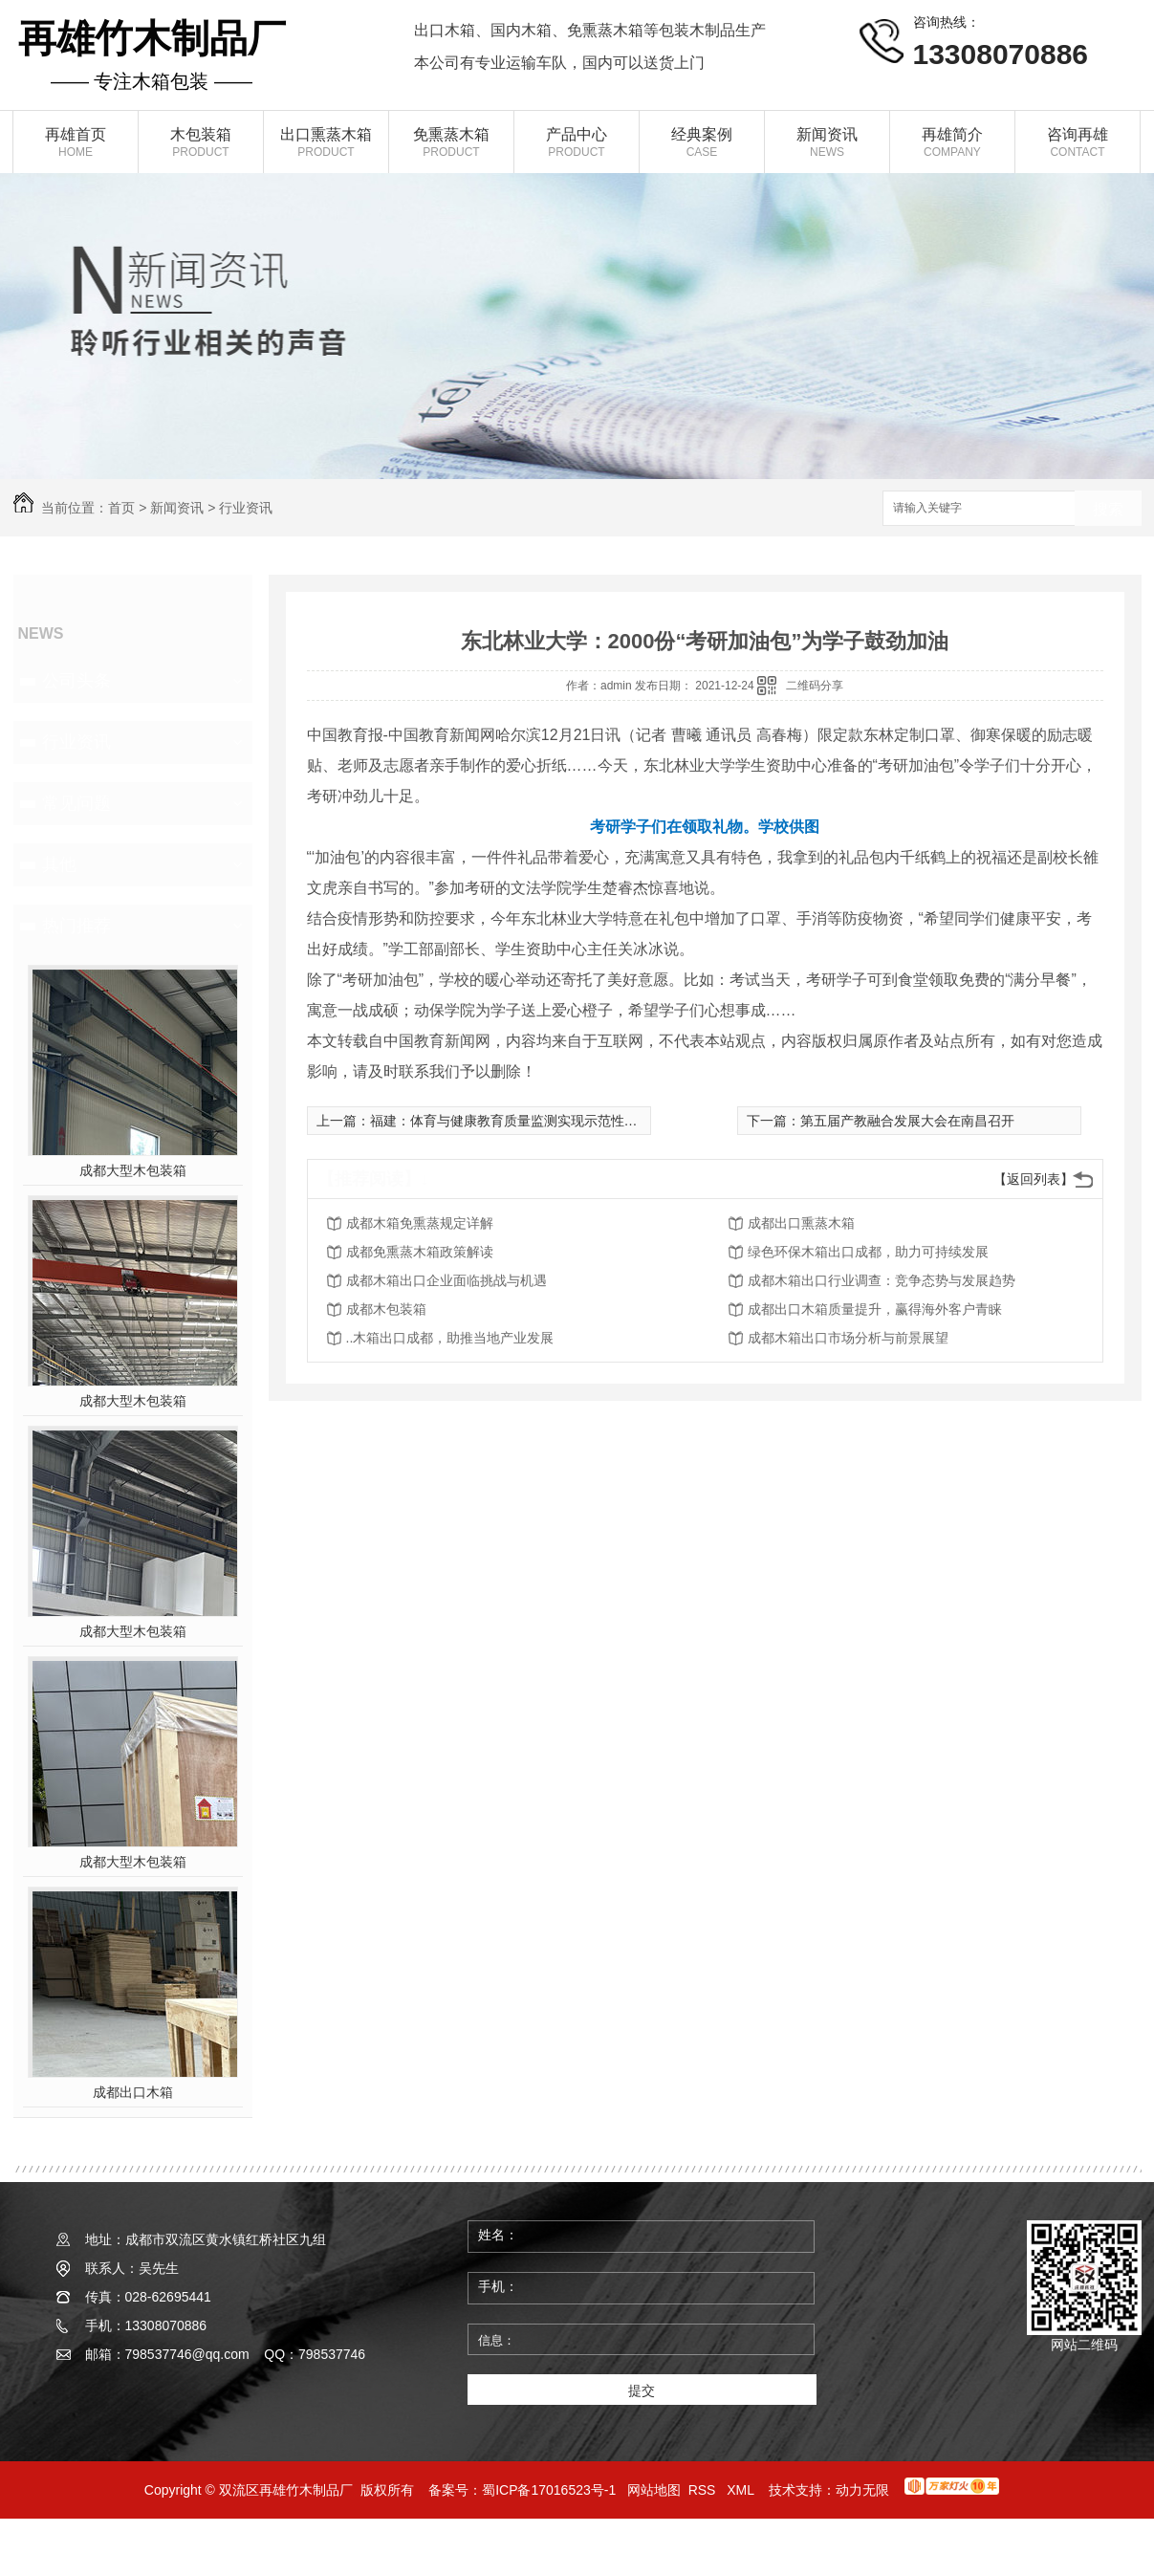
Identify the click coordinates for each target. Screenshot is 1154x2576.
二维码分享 (814, 685)
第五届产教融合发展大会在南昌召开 (907, 1120)
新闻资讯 (177, 507)
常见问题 (76, 803)
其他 (59, 864)
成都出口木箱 (133, 2092)
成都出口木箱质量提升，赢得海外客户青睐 (875, 1309)
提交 (641, 2390)
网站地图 (654, 2490)
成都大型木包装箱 (132, 1170)
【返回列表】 (1033, 1179)
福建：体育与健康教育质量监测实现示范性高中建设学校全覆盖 (557, 1120)
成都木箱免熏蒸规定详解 (419, 1223)
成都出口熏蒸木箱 (801, 1223)
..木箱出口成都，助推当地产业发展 (450, 1337)
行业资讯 (245, 507)
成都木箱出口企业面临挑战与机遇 (446, 1280)
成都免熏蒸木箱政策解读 (419, 1251)
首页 (121, 507)
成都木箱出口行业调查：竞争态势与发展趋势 (881, 1280)
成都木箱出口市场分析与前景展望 (848, 1337)
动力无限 (862, 2490)
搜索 (1108, 509)
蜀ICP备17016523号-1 (549, 2490)
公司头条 (76, 680)
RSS (704, 2490)
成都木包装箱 (386, 1309)
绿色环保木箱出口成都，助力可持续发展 (868, 1251)
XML (742, 2490)
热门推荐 (76, 925)
